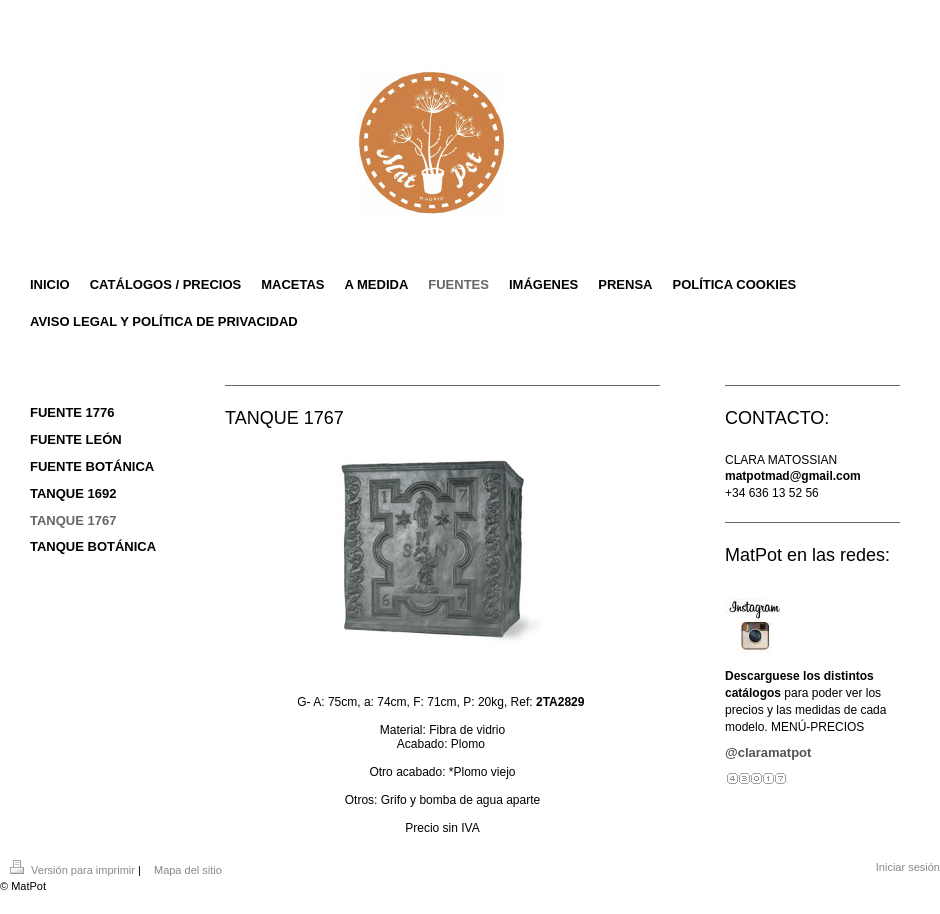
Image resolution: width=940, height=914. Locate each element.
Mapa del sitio (188, 870)
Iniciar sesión (908, 867)
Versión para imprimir (74, 870)
